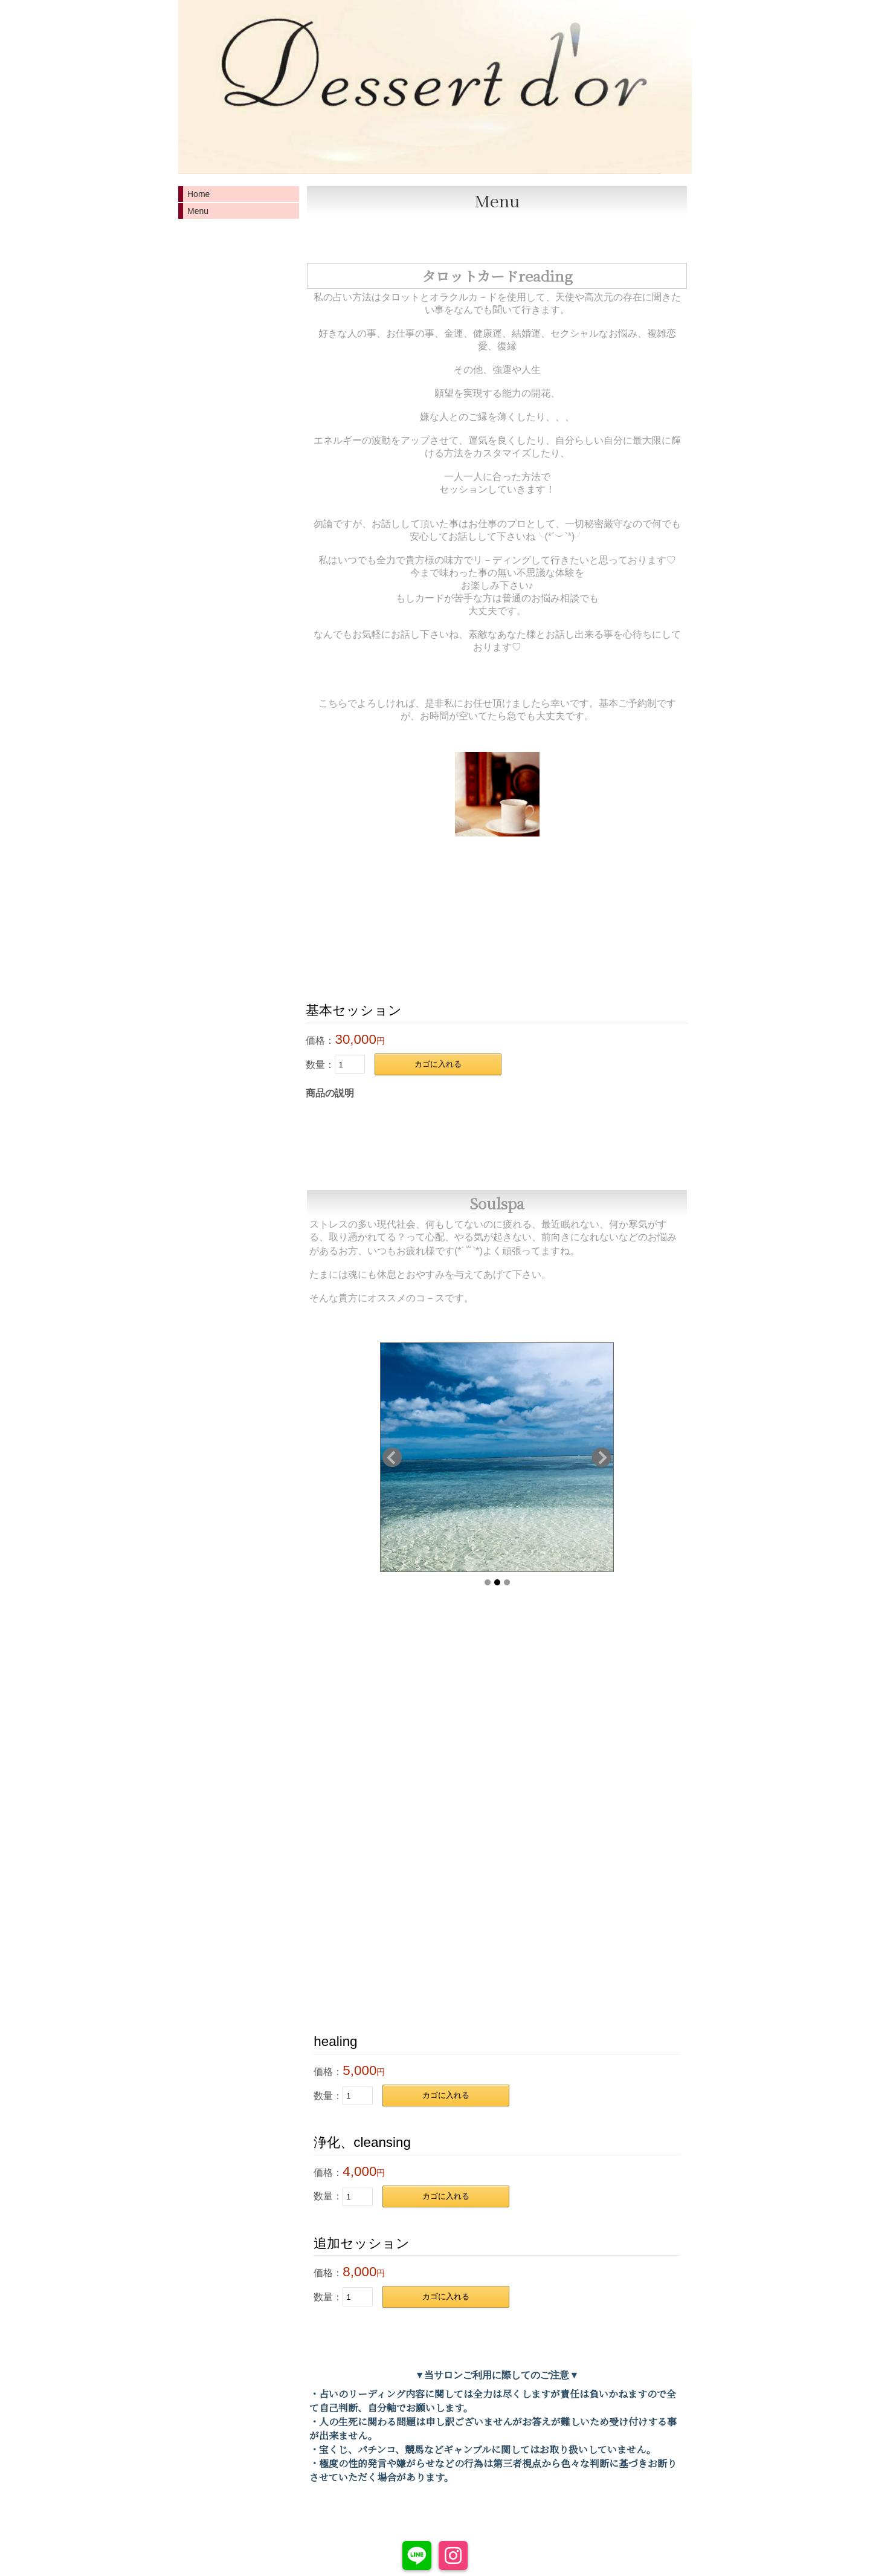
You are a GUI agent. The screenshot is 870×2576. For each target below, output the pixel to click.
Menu (197, 211)
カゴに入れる (438, 1064)
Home (198, 194)
